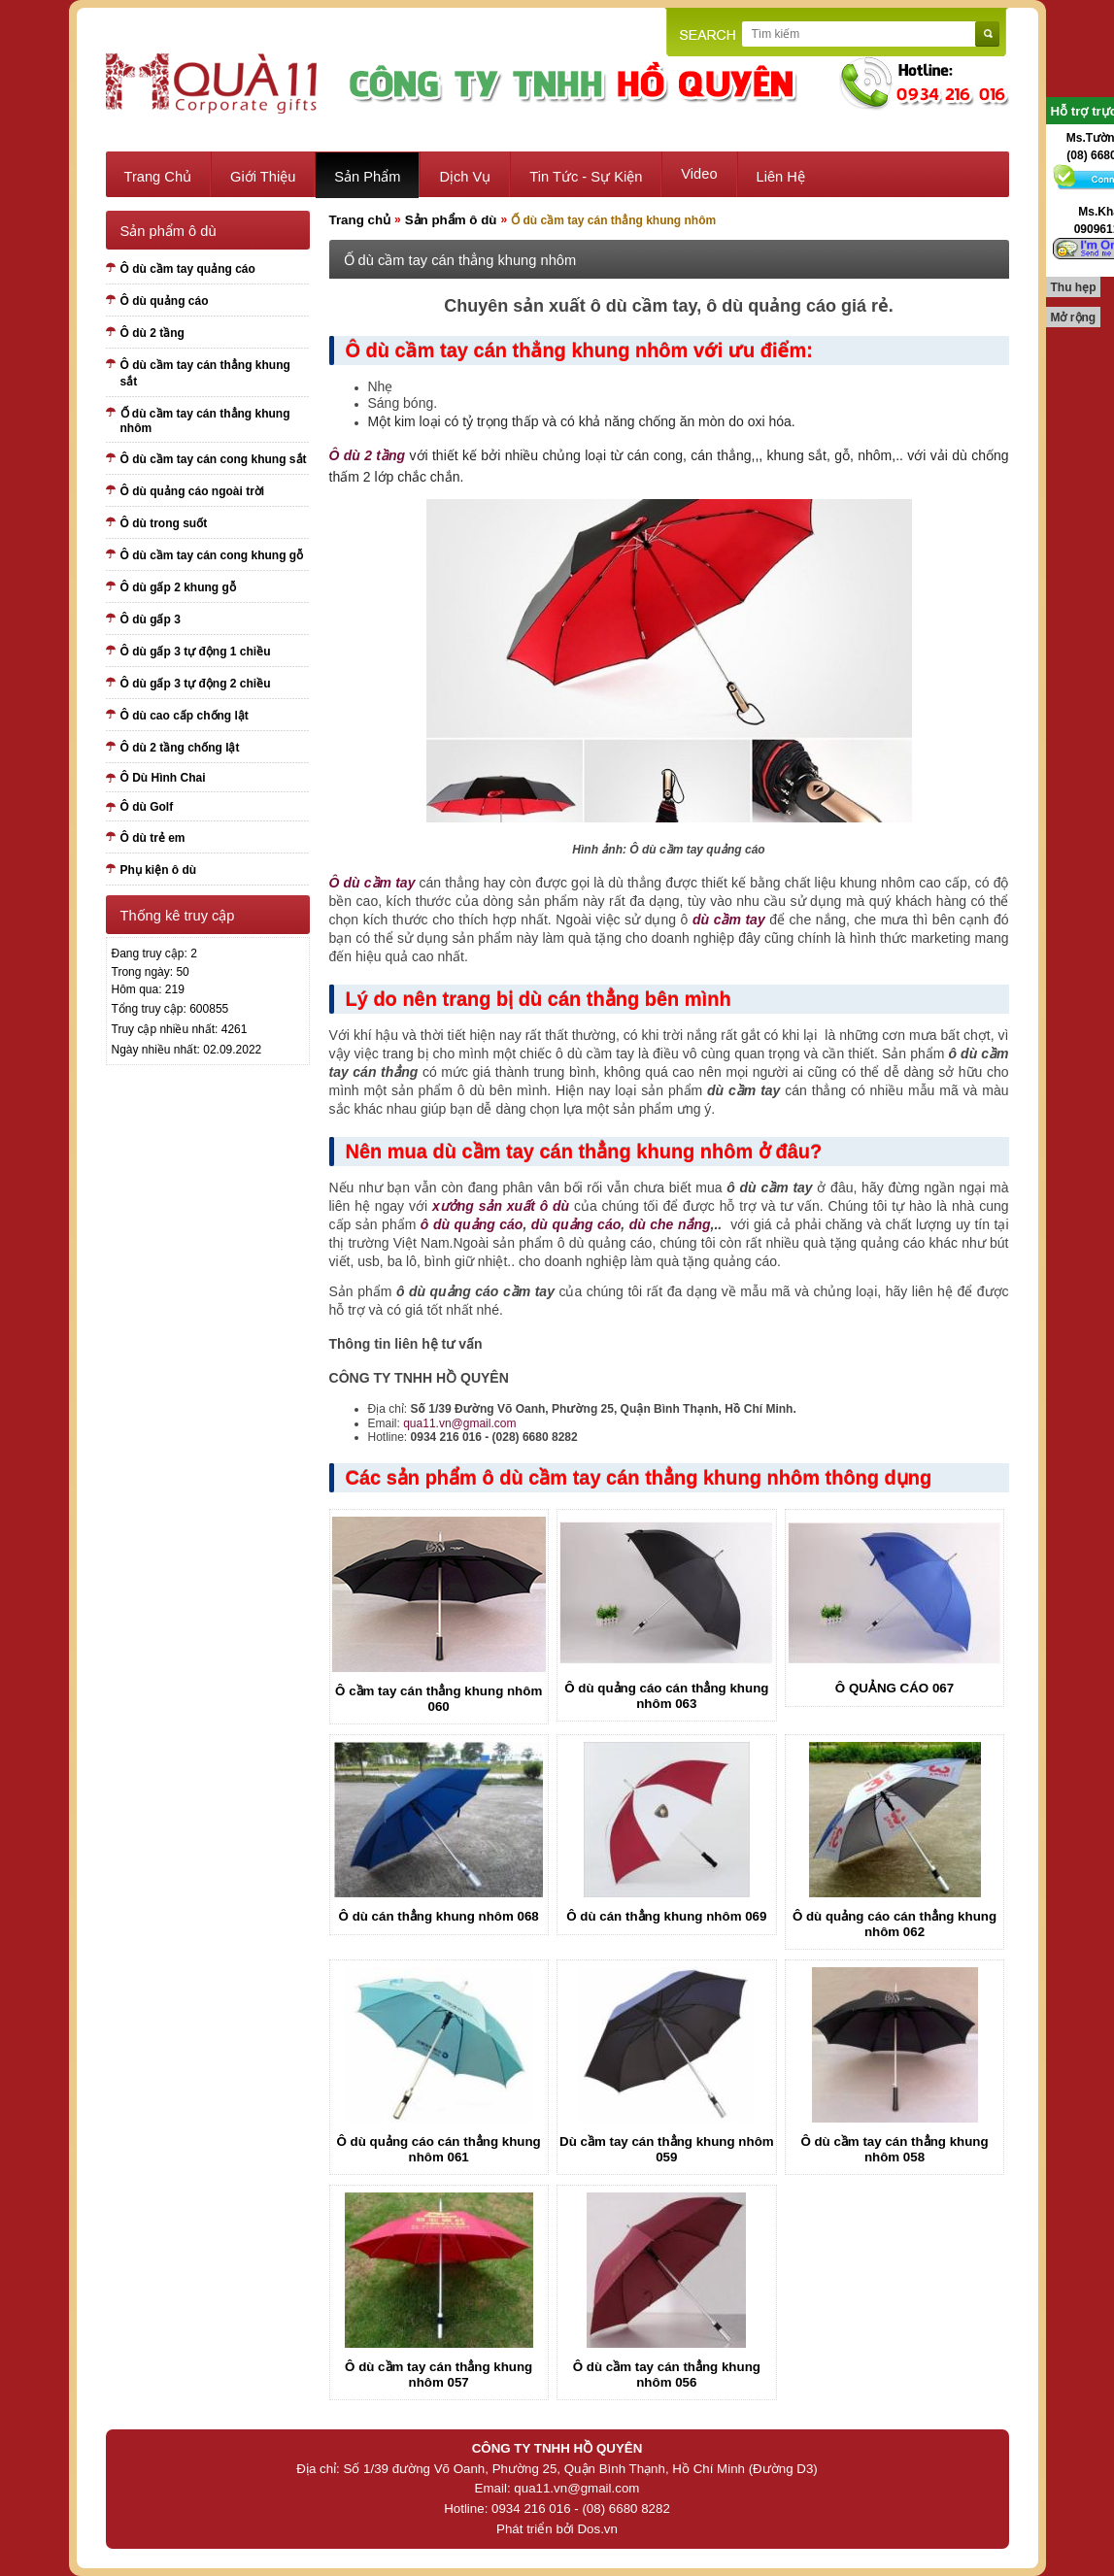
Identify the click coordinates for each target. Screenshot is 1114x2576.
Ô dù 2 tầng (152, 333)
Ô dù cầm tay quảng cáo (187, 269)
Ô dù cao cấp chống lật (184, 715)
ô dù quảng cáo (472, 1224)
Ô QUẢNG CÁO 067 (894, 1688)
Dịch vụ (464, 176)
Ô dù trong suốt (164, 523)
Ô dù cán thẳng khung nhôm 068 (439, 1916)
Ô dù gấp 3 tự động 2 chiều (195, 683)
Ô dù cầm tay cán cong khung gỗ (212, 555)
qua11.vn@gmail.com (459, 1423)
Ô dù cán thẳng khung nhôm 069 (666, 1916)
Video (699, 174)
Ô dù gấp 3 (150, 619)
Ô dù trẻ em (153, 838)
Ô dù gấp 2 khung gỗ (178, 587)
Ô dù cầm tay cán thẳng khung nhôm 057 (438, 2374)
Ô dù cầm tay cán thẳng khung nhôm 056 (666, 2374)
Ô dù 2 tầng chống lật (180, 747)
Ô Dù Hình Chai (163, 778)
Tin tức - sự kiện (585, 176)
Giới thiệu (262, 176)
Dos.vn (597, 2529)
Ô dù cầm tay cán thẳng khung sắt (205, 373)
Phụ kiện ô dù (158, 870)
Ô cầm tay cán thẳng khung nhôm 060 (438, 1699)
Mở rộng (1074, 317)
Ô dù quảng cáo (164, 301)
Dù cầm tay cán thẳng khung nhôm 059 (666, 2149)
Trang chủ (158, 176)
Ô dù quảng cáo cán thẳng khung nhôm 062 (894, 1924)
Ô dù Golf (147, 807)
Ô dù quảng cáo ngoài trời (192, 491)
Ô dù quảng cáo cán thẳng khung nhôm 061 (439, 2149)
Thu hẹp (1074, 287)
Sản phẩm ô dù (451, 220)
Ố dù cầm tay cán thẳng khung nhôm (205, 421)
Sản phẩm (367, 176)
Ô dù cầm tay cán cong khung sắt (213, 459)
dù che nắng (670, 1224)
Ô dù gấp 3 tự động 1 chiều (195, 651)
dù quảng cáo (576, 1224)
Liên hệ (781, 176)
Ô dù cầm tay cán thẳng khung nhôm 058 (894, 2149)
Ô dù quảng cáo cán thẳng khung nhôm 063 (666, 1696)
